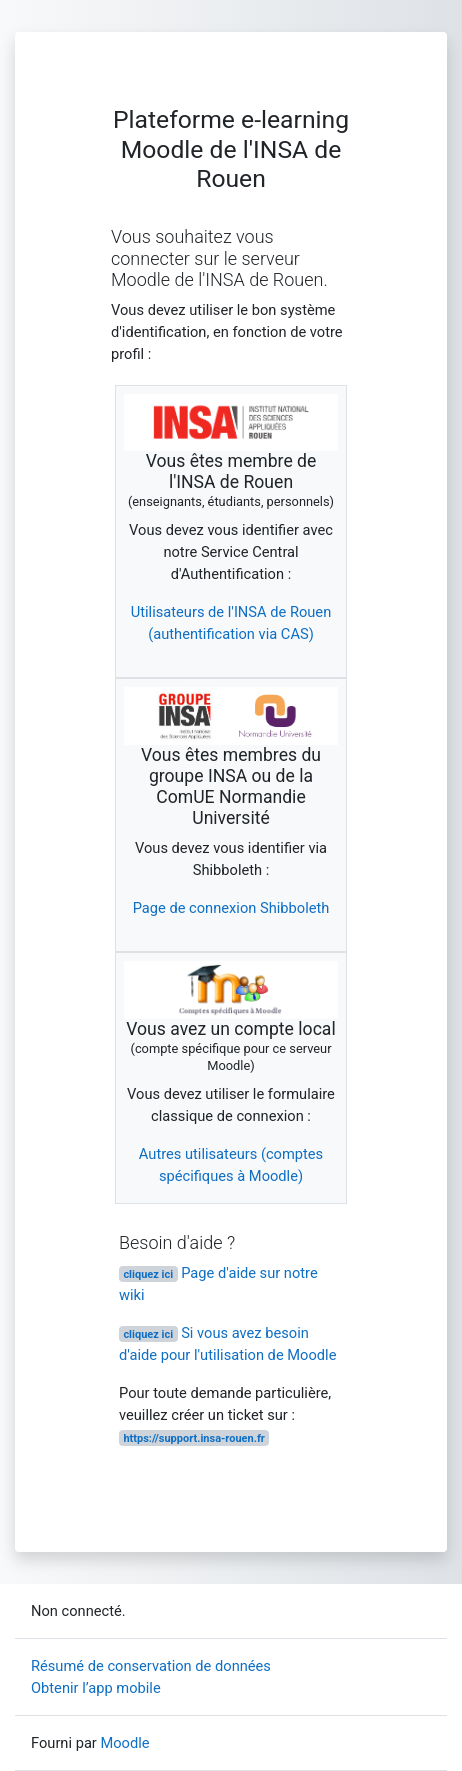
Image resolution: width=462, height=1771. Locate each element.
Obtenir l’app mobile (96, 1688)
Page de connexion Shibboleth (231, 908)
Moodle (124, 1743)
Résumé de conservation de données (151, 1666)
